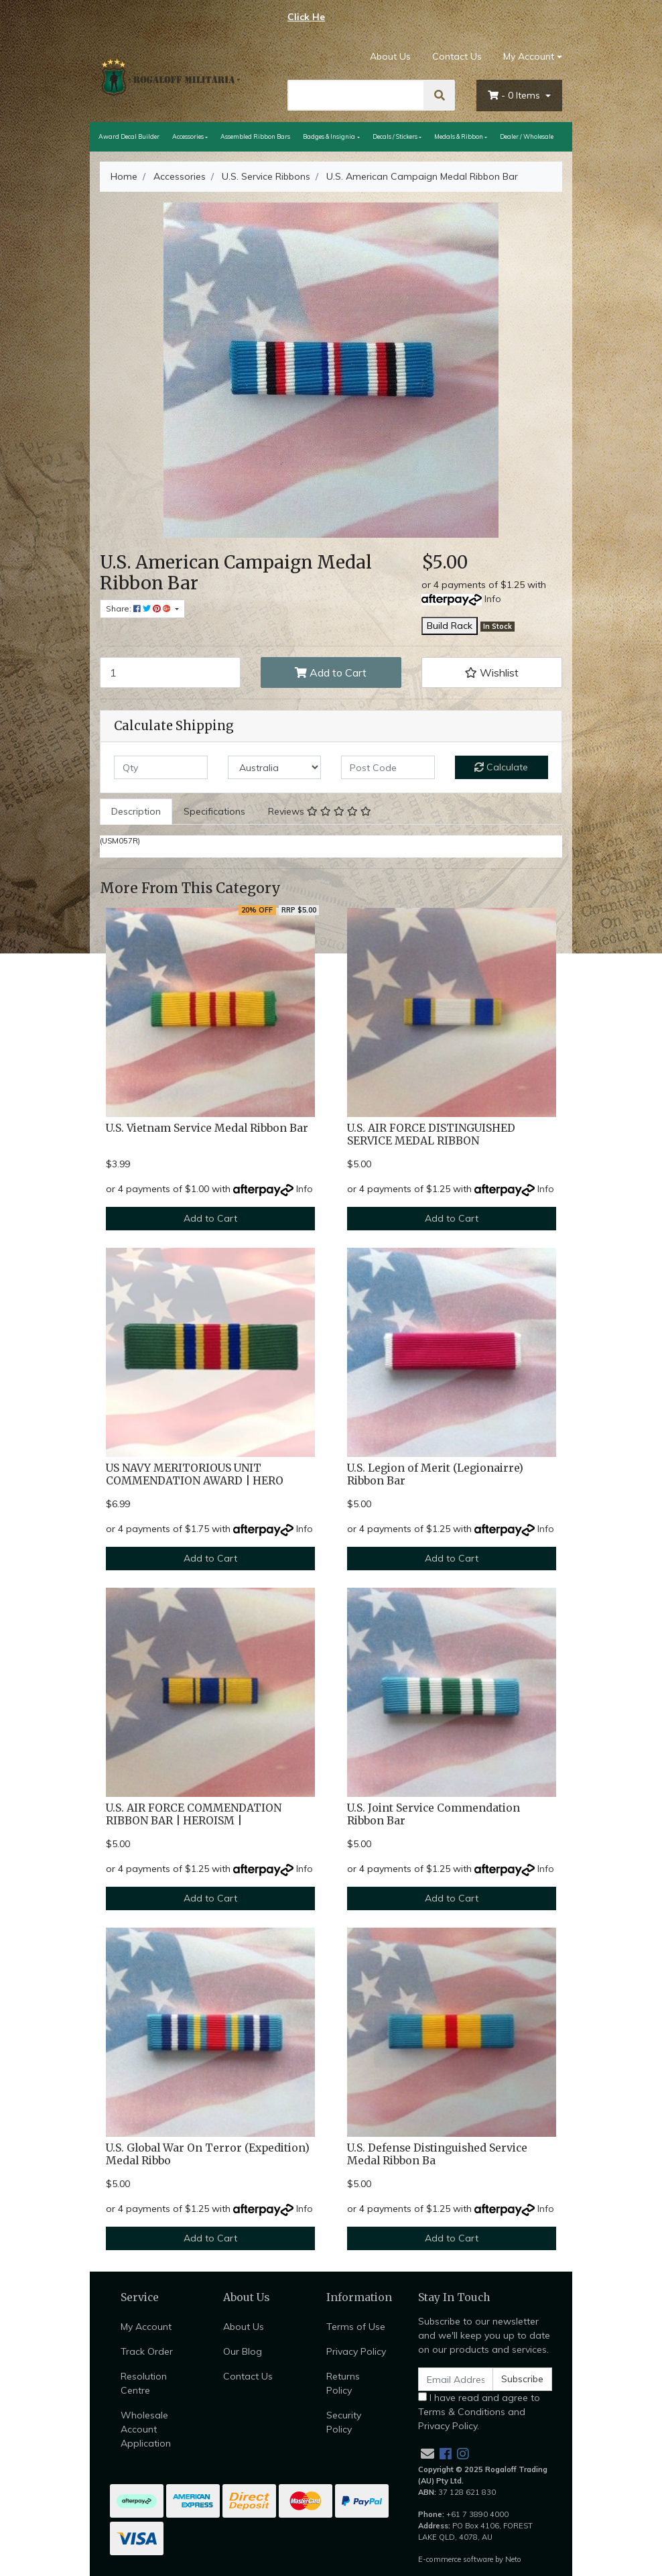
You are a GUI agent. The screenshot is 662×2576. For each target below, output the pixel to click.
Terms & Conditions (461, 2412)
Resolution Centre (144, 2383)
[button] (491, 672)
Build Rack (449, 626)
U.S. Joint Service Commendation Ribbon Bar (433, 1814)
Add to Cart (331, 672)
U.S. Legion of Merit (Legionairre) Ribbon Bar (435, 1474)
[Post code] (388, 767)
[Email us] (427, 2453)
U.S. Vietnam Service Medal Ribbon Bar (207, 1128)
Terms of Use (355, 2327)
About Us (390, 56)
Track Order (147, 2351)
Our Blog (242, 2351)
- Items (515, 95)
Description (136, 811)
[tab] (136, 812)
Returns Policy (343, 2383)
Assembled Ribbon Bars (255, 136)
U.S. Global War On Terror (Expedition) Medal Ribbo (208, 2154)
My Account (146, 2327)
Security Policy (343, 2422)
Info (492, 599)
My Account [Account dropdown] (528, 56)
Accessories (188, 136)
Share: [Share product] (139, 608)
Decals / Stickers (395, 136)
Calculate (501, 767)
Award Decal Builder (128, 136)
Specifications (214, 811)
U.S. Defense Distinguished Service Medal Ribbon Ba (437, 2154)
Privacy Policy (356, 2351)
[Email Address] (455, 2379)
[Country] (275, 767)
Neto (513, 2559)
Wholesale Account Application (146, 2429)
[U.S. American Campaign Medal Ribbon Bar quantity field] (170, 672)
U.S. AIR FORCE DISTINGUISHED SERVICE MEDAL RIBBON (431, 1134)
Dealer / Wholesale (526, 136)
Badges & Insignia (329, 136)
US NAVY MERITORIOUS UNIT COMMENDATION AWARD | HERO (194, 1474)
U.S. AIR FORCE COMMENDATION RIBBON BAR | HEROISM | (193, 1814)
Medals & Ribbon (458, 136)
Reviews (319, 811)
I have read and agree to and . (479, 2412)
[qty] (161, 767)
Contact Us (457, 56)
